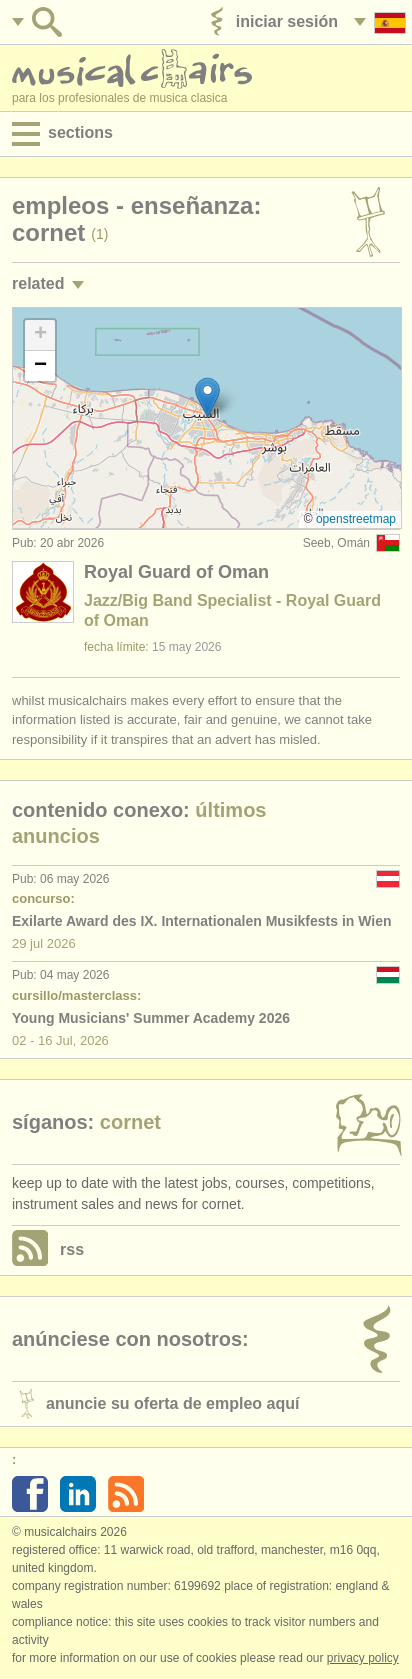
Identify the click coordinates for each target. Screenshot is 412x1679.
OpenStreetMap (356, 519)
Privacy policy (363, 1658)
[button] (207, 397)
